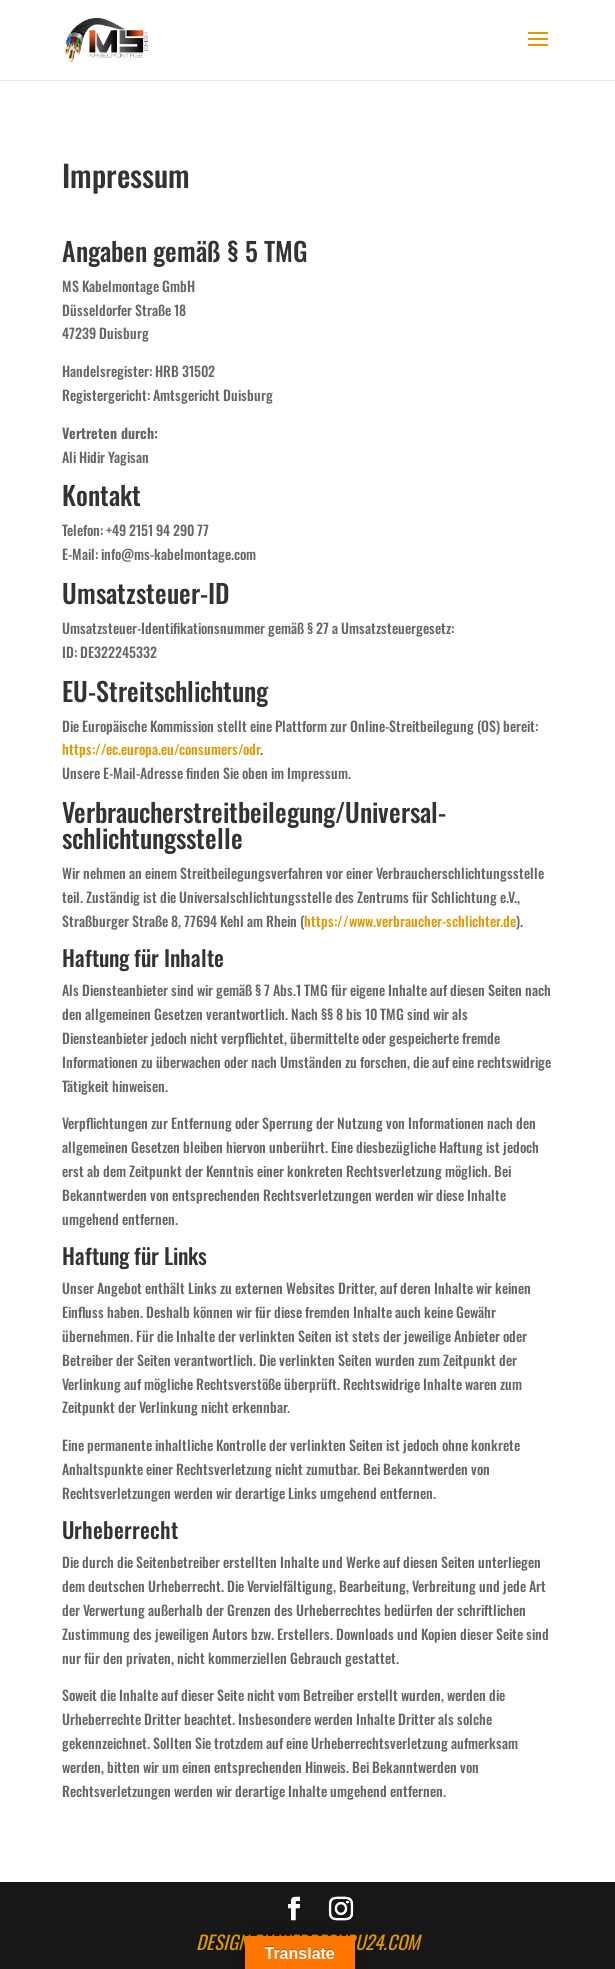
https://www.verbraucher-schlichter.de (410, 920)
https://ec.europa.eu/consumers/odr (161, 748)
